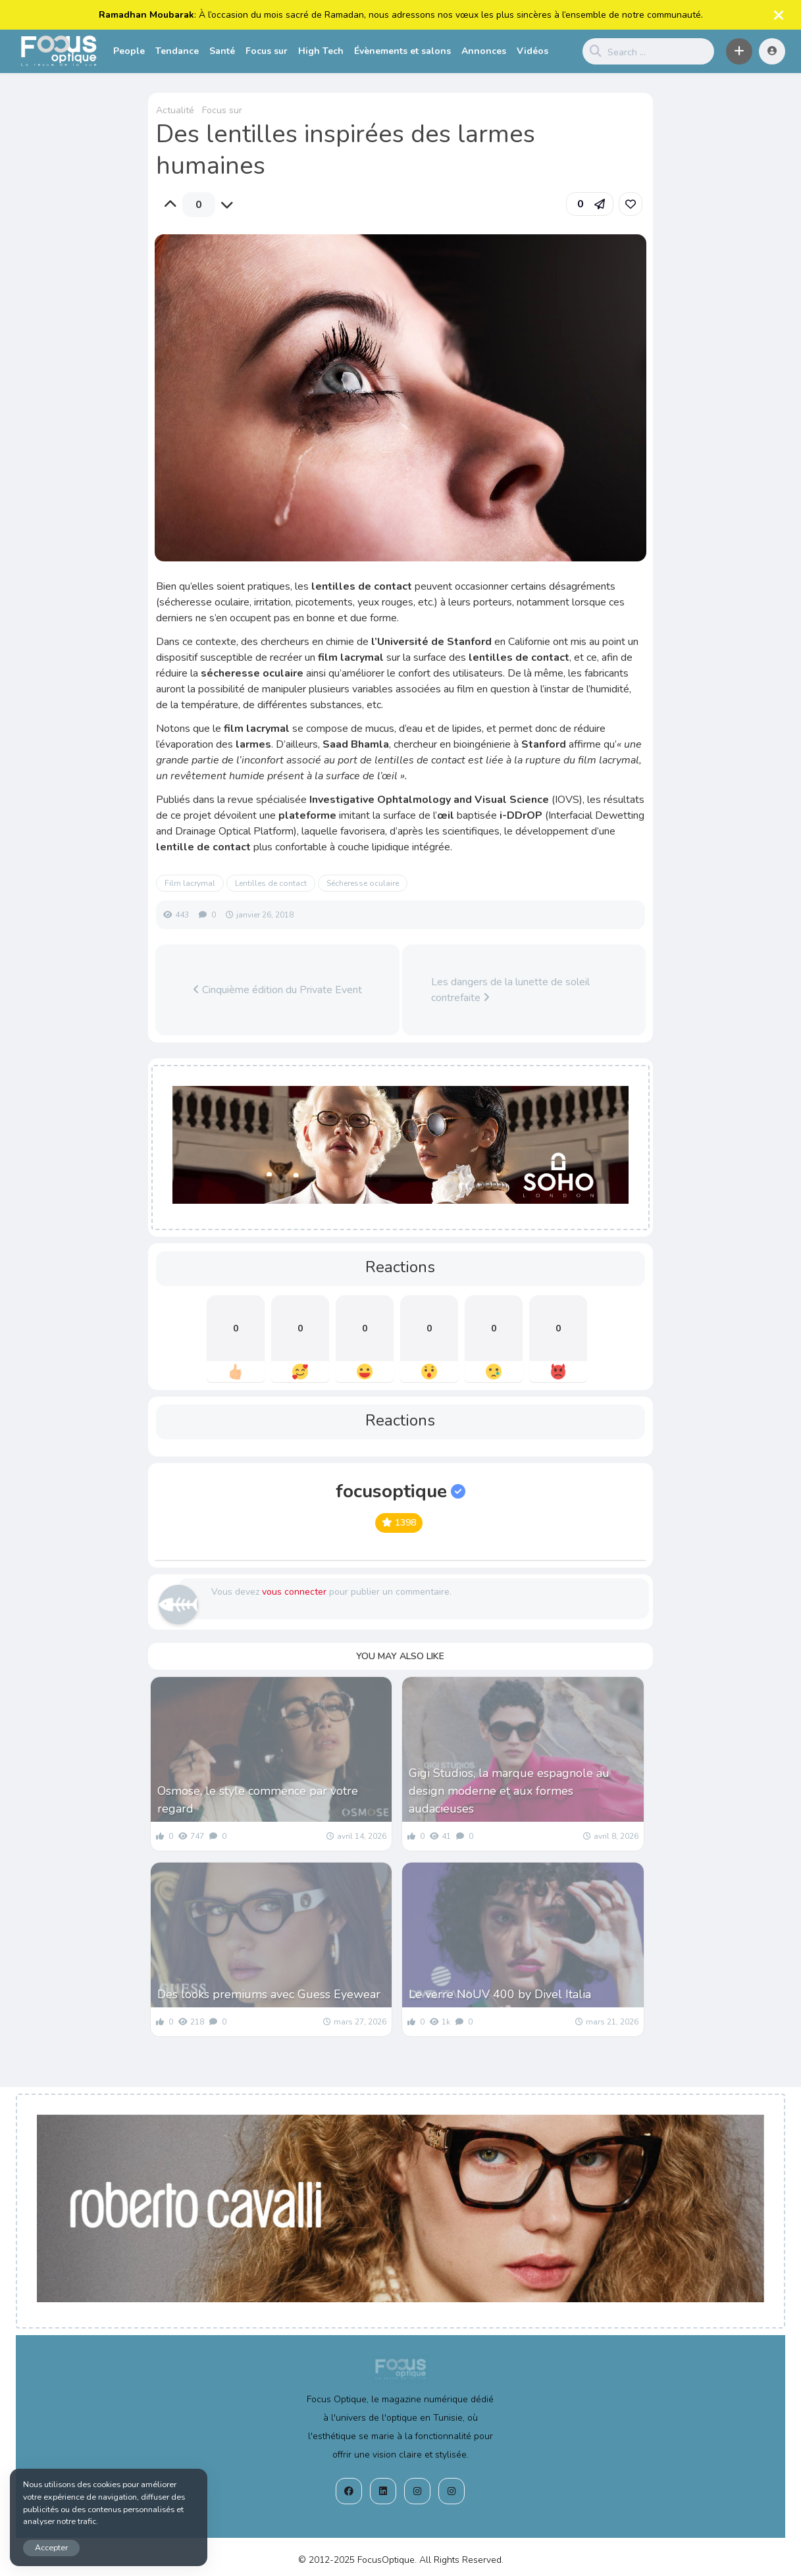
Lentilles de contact (271, 883)
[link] (630, 204)
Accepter (51, 2547)
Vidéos (532, 51)
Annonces (483, 51)
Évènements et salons (402, 51)
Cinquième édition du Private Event (277, 990)
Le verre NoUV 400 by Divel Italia (500, 1994)
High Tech (321, 51)
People (129, 51)
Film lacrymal (190, 883)
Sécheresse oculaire (362, 883)
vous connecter (294, 1591)
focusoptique (400, 1491)
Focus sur (266, 51)
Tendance (177, 51)
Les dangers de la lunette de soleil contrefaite (510, 990)
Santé (222, 51)
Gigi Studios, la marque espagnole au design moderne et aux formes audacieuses (509, 1790)
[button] (739, 51)
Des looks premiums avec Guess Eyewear (268, 1994)
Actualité (175, 110)
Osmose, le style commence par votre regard (257, 1799)
